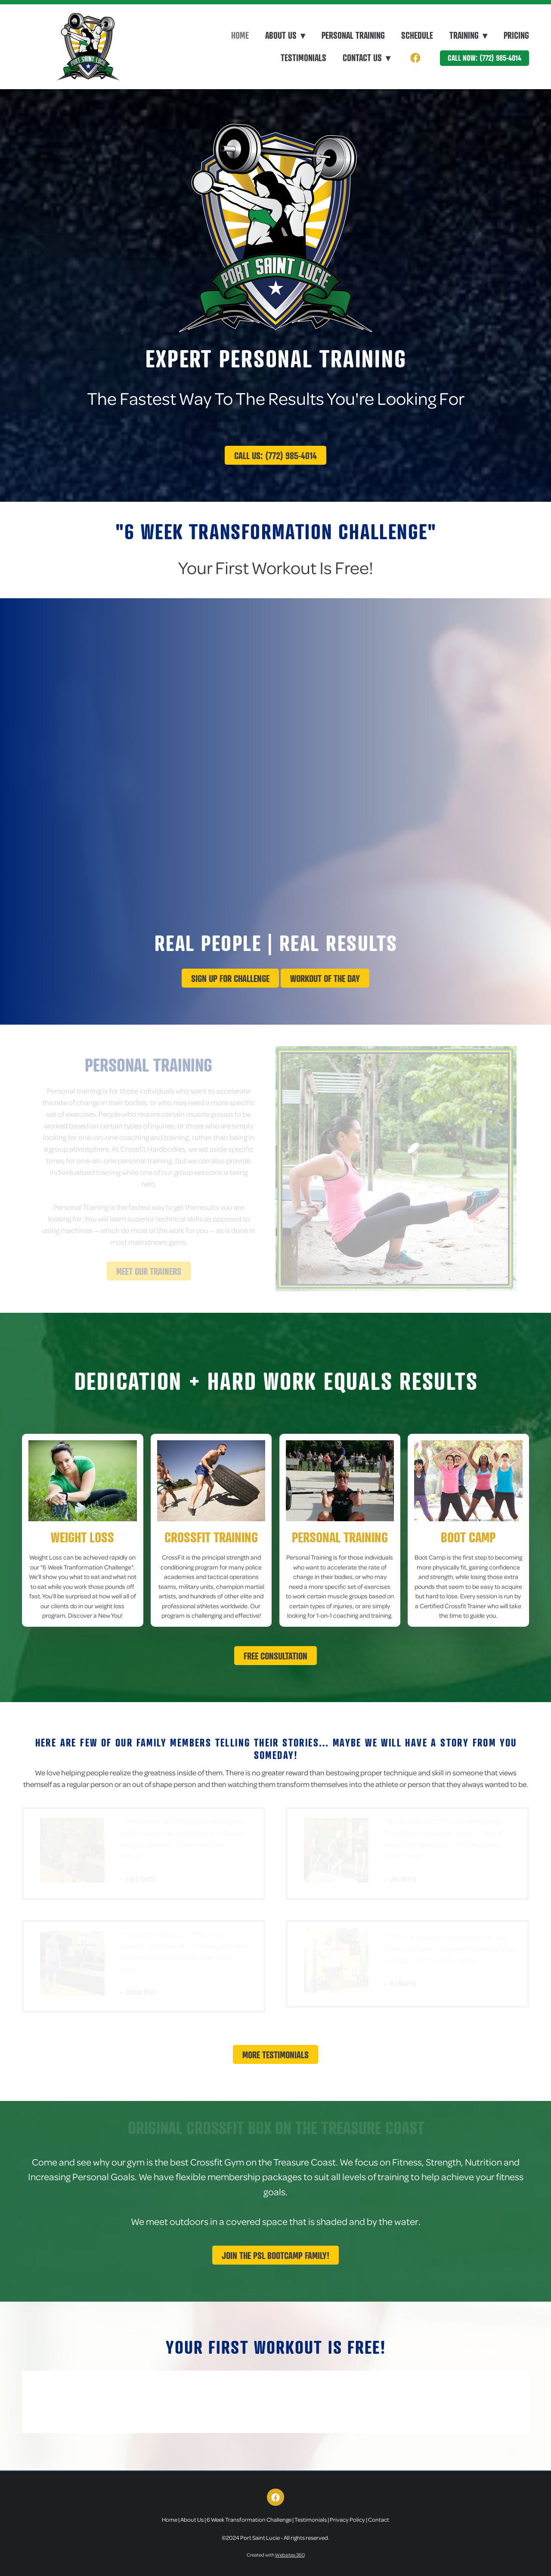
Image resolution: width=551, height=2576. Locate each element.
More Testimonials (275, 2054)
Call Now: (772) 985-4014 (484, 57)
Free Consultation (275, 1656)
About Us (192, 2519)
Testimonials (303, 57)
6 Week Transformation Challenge (249, 2519)
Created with (276, 2554)
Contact (378, 2519)
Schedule (417, 35)
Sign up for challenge (230, 978)
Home (240, 35)
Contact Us (366, 57)
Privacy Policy (347, 2519)
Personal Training (353, 35)
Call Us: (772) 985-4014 (275, 455)
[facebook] (415, 58)
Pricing (516, 35)
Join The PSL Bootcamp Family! (275, 2255)
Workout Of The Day (325, 978)
